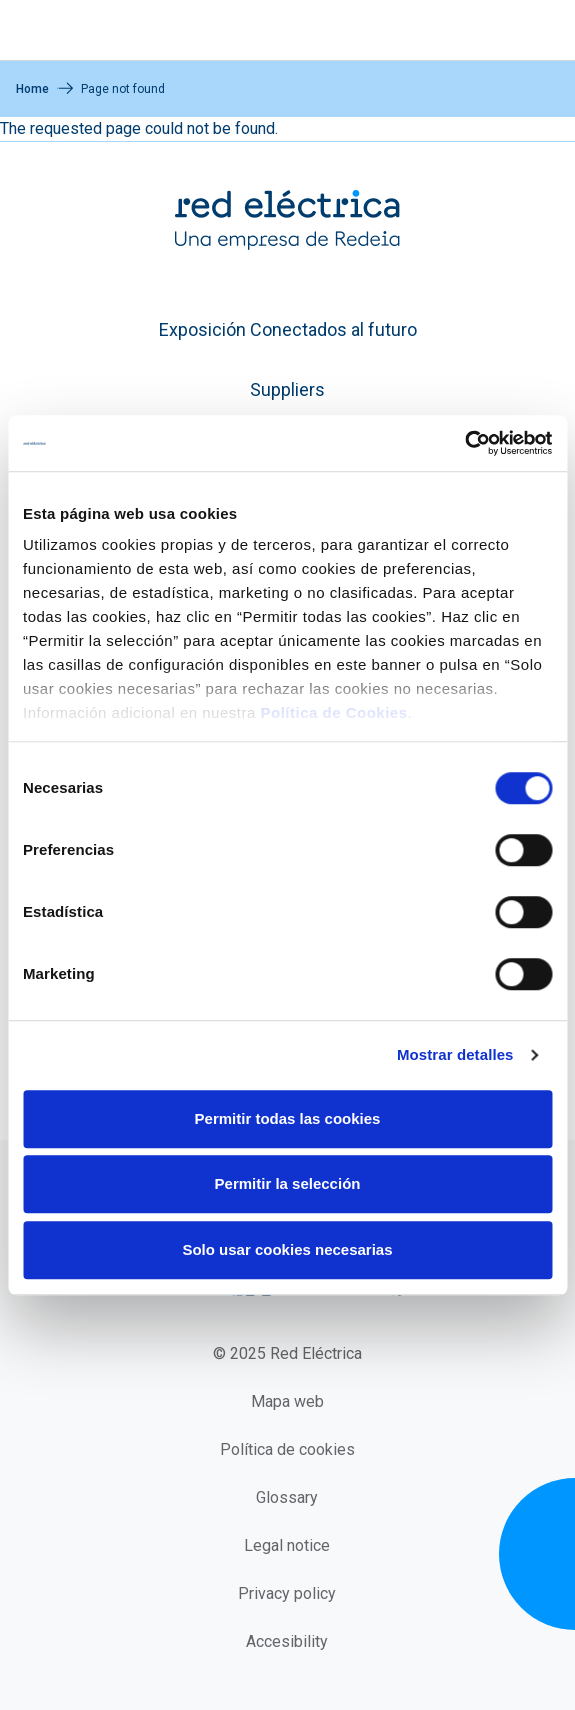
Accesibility (287, 1641)
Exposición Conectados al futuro (288, 329)
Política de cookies (287, 1449)
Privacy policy (287, 1593)
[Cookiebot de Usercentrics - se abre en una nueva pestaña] (464, 443)
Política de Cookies (333, 712)
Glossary (287, 1497)
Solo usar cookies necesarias (287, 1249)
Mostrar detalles (455, 1054)
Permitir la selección (288, 1183)
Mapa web (287, 1401)
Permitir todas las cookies (288, 1118)
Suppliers (287, 389)
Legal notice (287, 1545)
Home (32, 89)
